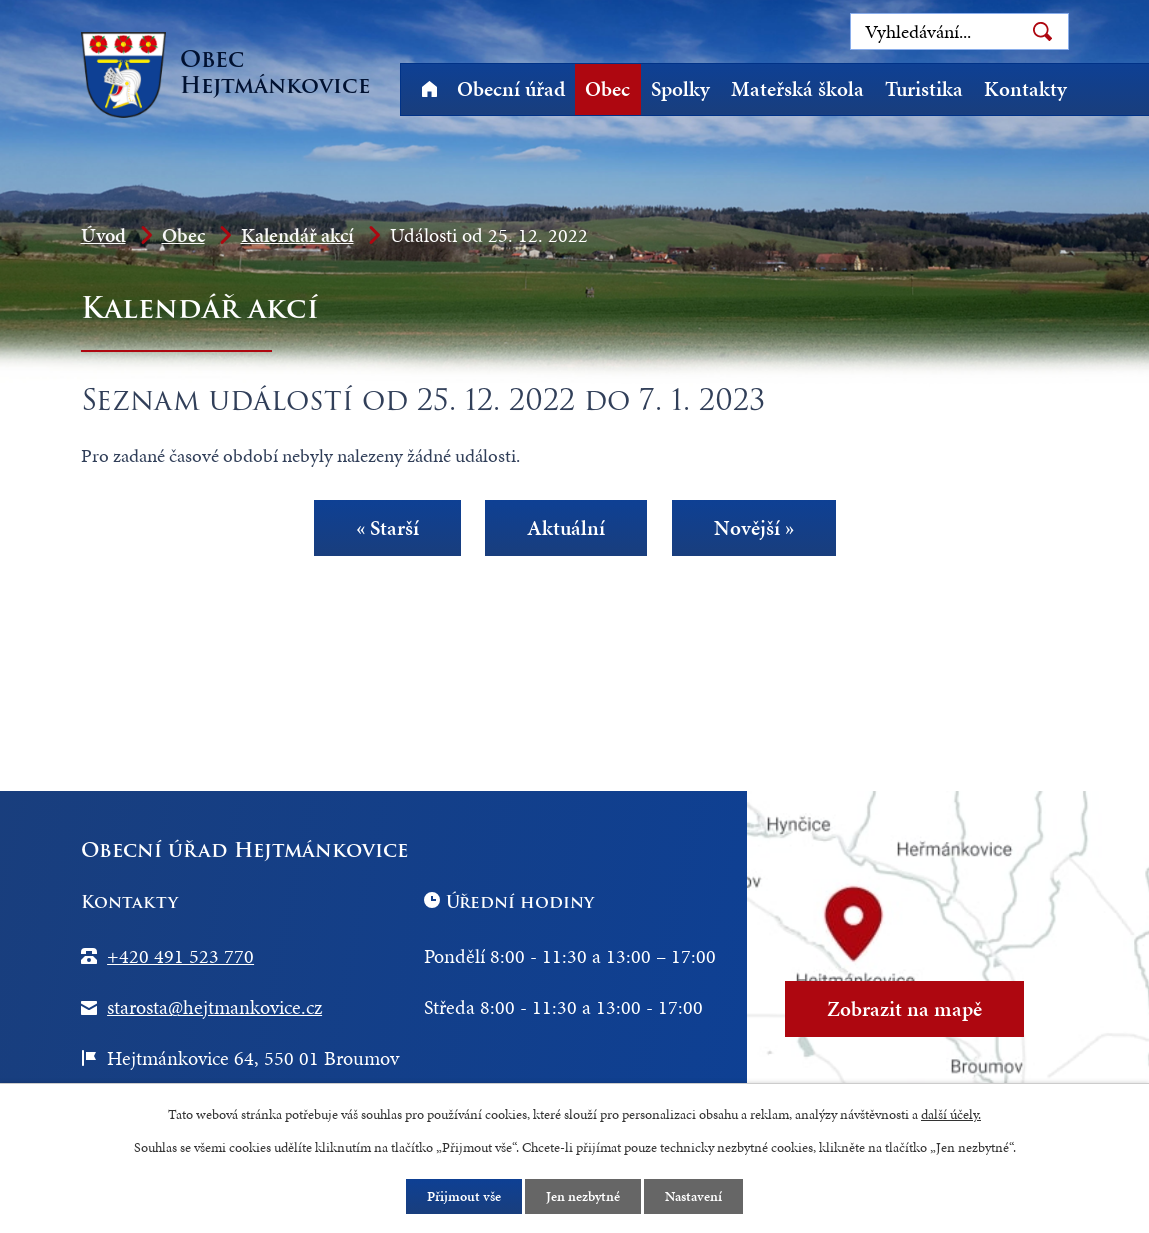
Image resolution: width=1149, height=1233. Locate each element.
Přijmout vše (464, 1196)
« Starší (387, 528)
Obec (607, 89)
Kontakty (1025, 89)
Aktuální (566, 528)
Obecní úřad (511, 89)
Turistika (924, 89)
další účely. (951, 1114)
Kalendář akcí (297, 235)
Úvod (430, 89)
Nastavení (693, 1196)
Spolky (680, 89)
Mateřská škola (797, 89)
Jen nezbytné (583, 1196)
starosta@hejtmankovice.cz (214, 1007)
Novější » (753, 528)
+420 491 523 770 (180, 956)
